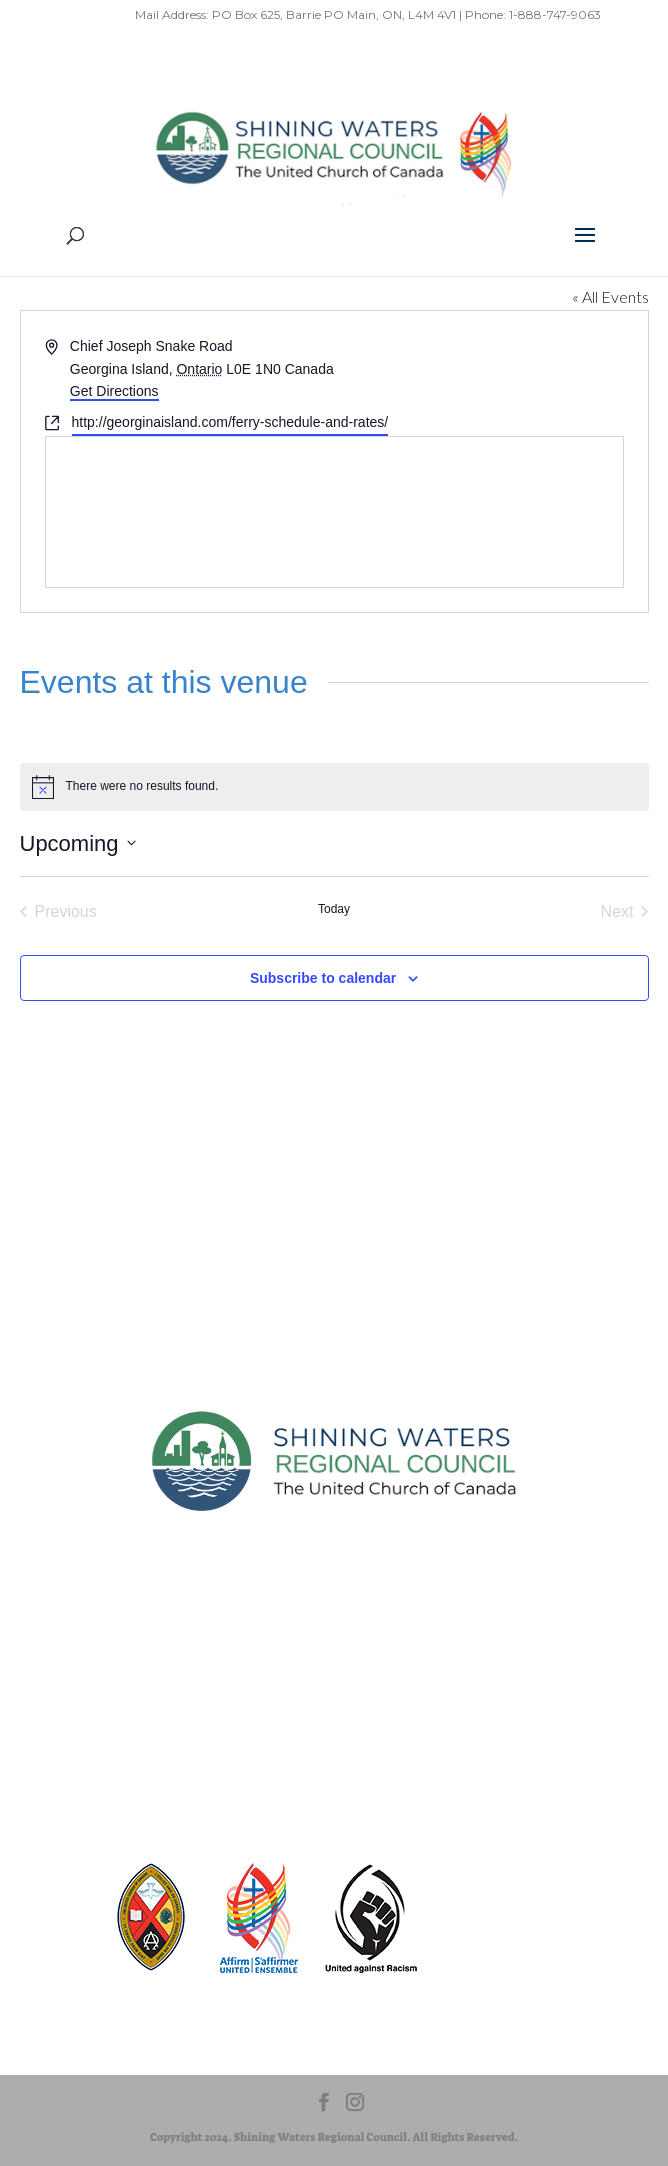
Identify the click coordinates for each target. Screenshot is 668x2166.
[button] (585, 248)
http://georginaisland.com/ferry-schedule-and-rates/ (230, 422)
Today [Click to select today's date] (334, 909)
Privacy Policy (192, 1695)
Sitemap (100, 1695)
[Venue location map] (334, 512)
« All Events (610, 296)
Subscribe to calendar (323, 978)
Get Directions (114, 391)
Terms (278, 1695)
